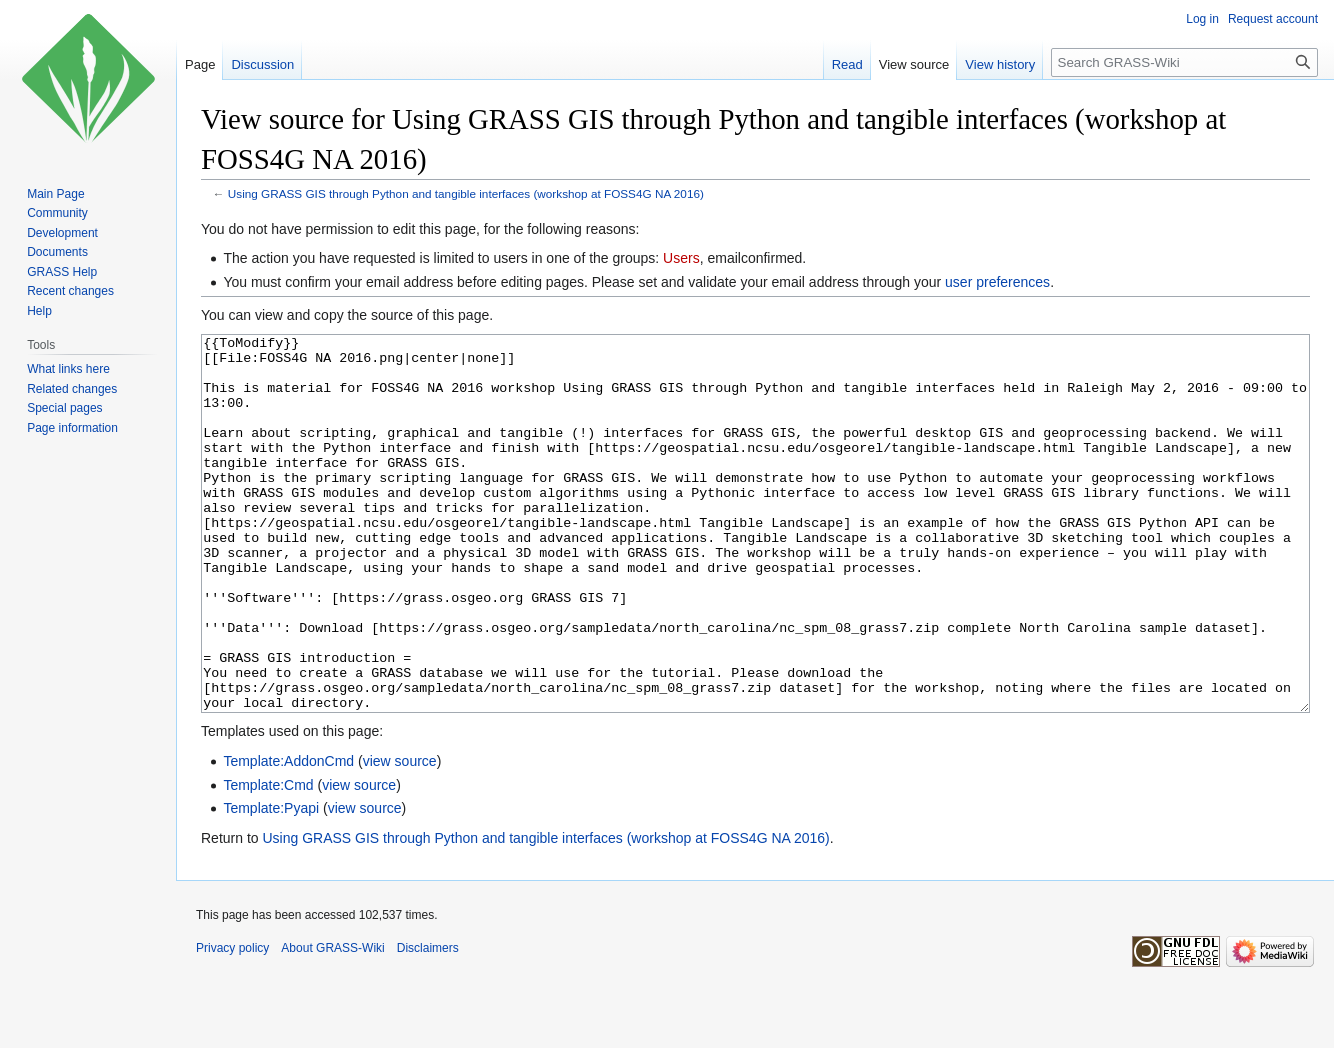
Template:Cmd (268, 860)
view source (400, 836)
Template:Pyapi (271, 883)
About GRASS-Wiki (332, 1023)
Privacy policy (232, 1023)
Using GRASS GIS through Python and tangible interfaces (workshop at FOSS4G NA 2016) (466, 193)
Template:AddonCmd (288, 836)
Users (681, 258)
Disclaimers (428, 1023)
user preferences (997, 282)
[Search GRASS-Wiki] (1184, 62)
